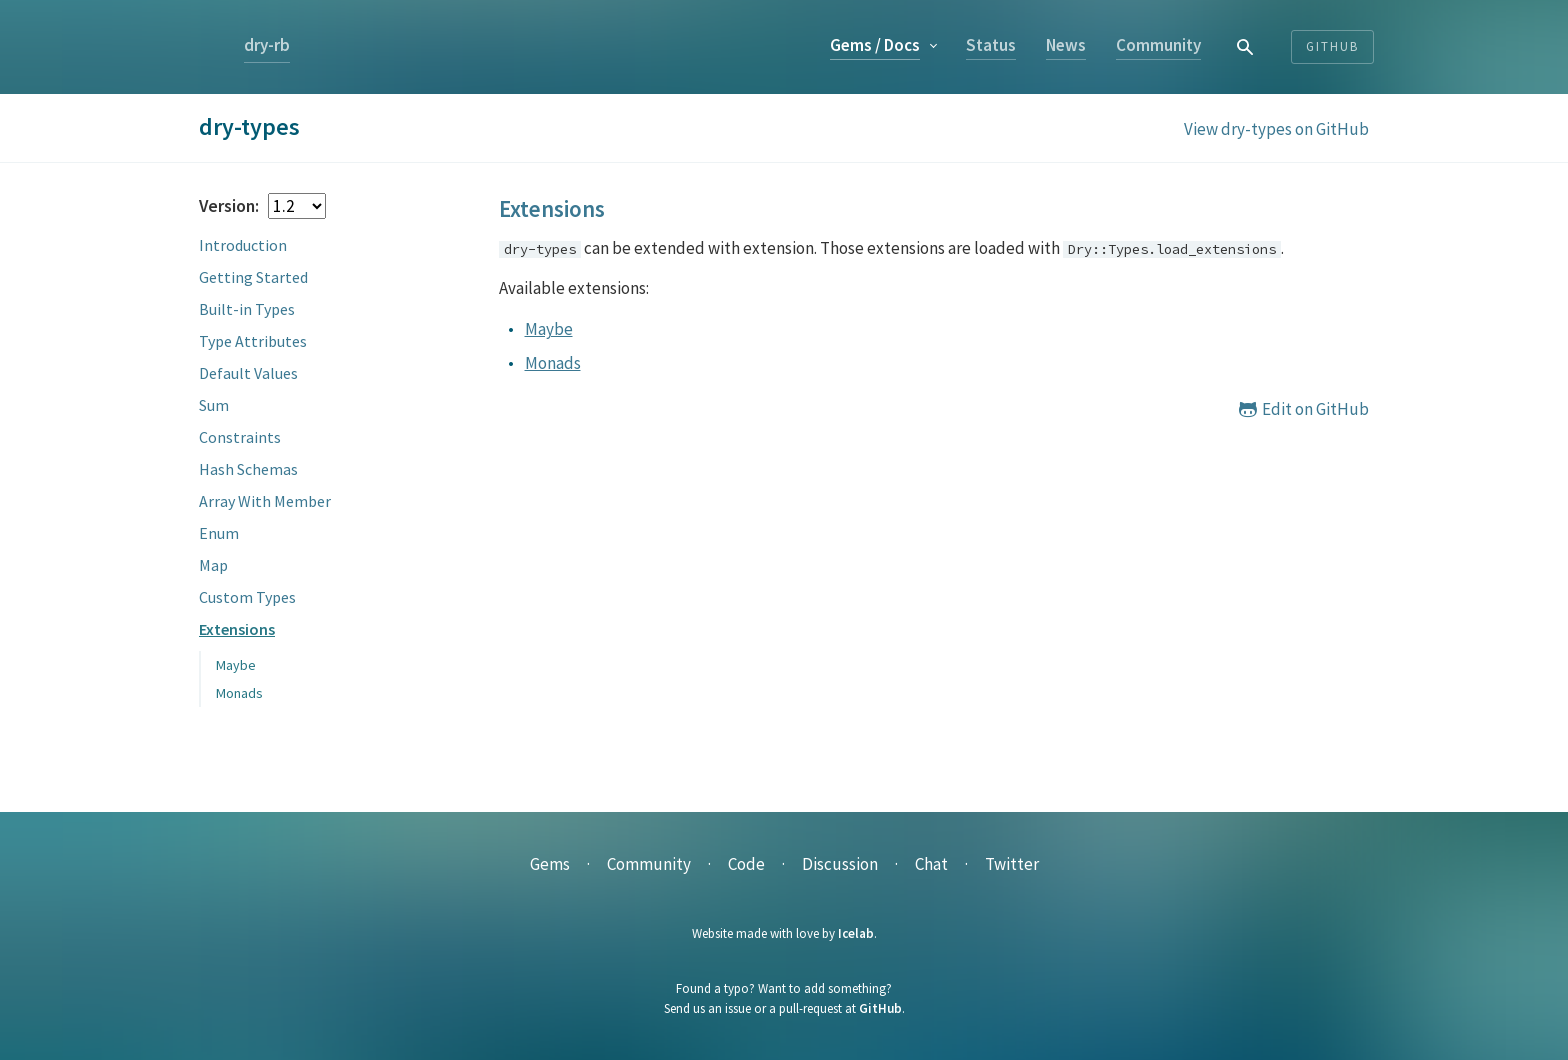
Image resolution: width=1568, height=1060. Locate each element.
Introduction (243, 245)
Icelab (856, 933)
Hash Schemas (248, 469)
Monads (239, 693)
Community (1158, 45)
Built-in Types (247, 309)
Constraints (240, 437)
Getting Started (253, 277)
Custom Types (247, 597)
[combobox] (1246, 46)
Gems (875, 45)
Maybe (236, 665)
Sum (214, 405)
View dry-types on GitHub (1276, 129)
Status (991, 45)
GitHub (880, 1008)
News (1066, 45)
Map (213, 565)
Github (1332, 46)
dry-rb (267, 45)
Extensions (237, 629)
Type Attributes (253, 341)
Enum (219, 533)
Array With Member (265, 501)
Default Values (248, 373)
